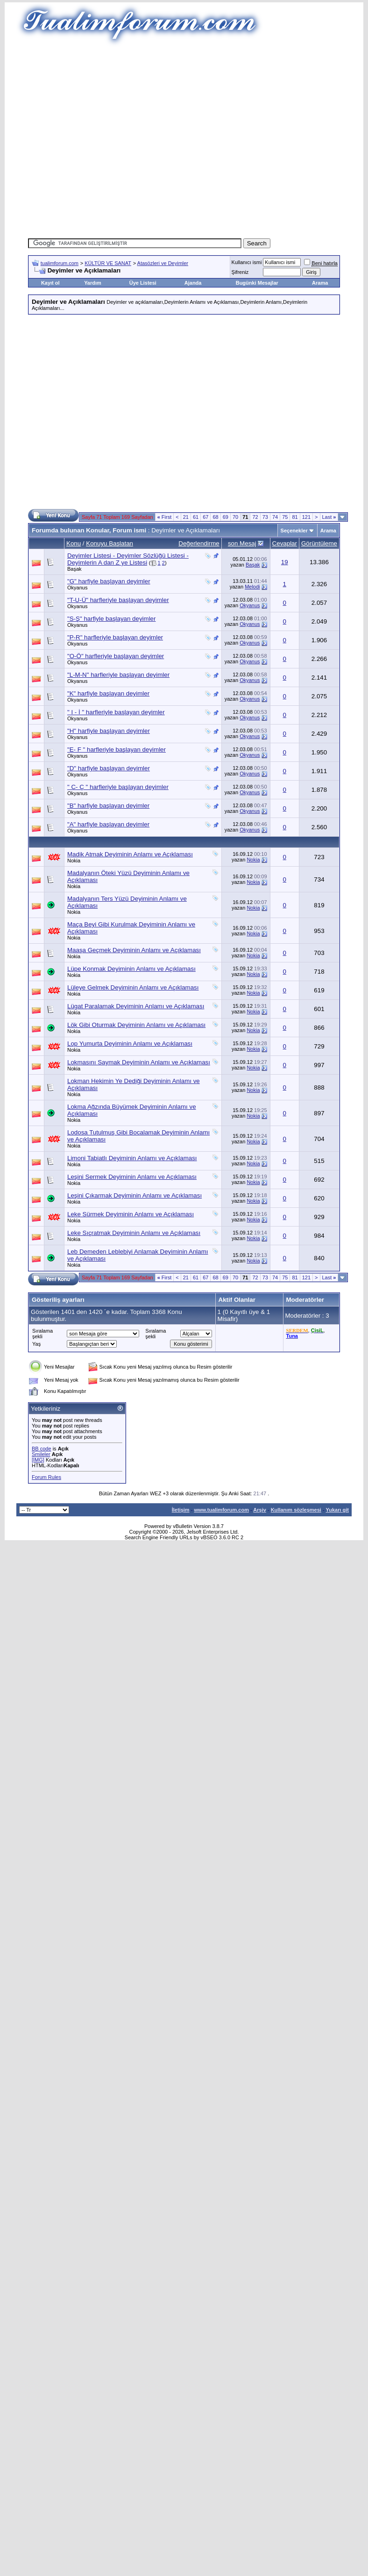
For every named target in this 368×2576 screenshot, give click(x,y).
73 (265, 517)
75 (285, 517)
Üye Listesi (142, 283)
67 (205, 517)
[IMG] (38, 1460)
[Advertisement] (92, 139)
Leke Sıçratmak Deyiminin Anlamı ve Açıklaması (133, 1232)
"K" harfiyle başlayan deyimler (108, 693)
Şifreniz (240, 272)
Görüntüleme (319, 543)
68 (215, 517)
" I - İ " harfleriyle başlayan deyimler (116, 712)
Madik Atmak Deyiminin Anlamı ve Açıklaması (130, 854)
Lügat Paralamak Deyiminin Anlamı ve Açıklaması (135, 1006)
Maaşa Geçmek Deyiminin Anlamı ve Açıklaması (134, 950)
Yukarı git (337, 1510)
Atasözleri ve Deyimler (162, 263)
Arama (320, 283)
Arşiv (259, 1510)
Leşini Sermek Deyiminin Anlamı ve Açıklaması (132, 1176)
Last (329, 517)
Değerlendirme (198, 543)
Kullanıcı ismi (247, 262)
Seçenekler (294, 530)
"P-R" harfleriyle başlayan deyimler (115, 637)
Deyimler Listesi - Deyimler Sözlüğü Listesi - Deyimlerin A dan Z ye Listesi (128, 559)
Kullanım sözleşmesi (296, 1510)
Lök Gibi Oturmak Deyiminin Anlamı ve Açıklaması (136, 1024)
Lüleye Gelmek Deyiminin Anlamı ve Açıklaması (133, 987)
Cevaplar (284, 543)
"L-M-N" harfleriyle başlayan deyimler (118, 674)
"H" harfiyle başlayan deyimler (108, 730)
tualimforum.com (59, 263)
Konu (73, 543)
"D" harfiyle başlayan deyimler (108, 768)
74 (275, 517)
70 (235, 517)
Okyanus (77, 587)
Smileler (41, 1454)
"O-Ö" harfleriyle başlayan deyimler (115, 656)
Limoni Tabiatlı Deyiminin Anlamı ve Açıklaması (132, 1158)
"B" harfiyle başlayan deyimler (108, 805)
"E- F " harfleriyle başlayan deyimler (116, 749)
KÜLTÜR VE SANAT (108, 263)
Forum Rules (46, 1477)
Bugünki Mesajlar (257, 283)
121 (306, 517)
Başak (74, 569)
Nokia (73, 860)
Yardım (92, 283)
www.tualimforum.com (221, 1510)
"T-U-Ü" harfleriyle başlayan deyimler (118, 599)
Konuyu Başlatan (109, 543)
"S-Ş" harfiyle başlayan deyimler (111, 618)
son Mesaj (242, 543)
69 (225, 517)
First (164, 517)
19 (284, 562)
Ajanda (193, 283)
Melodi (252, 586)
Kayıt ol (50, 283)
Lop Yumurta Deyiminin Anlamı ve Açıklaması (129, 1043)
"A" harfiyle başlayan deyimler (108, 824)
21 (186, 517)
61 (195, 517)
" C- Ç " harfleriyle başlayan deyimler (118, 786)
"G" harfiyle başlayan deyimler (108, 581)
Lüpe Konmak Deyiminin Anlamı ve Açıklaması (131, 968)
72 (255, 517)
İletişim (181, 1510)
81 (294, 517)
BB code (41, 1448)
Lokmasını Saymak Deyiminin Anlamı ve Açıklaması (138, 1062)
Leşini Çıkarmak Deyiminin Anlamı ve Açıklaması (134, 1195)
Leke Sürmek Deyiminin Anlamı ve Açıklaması (130, 1214)
